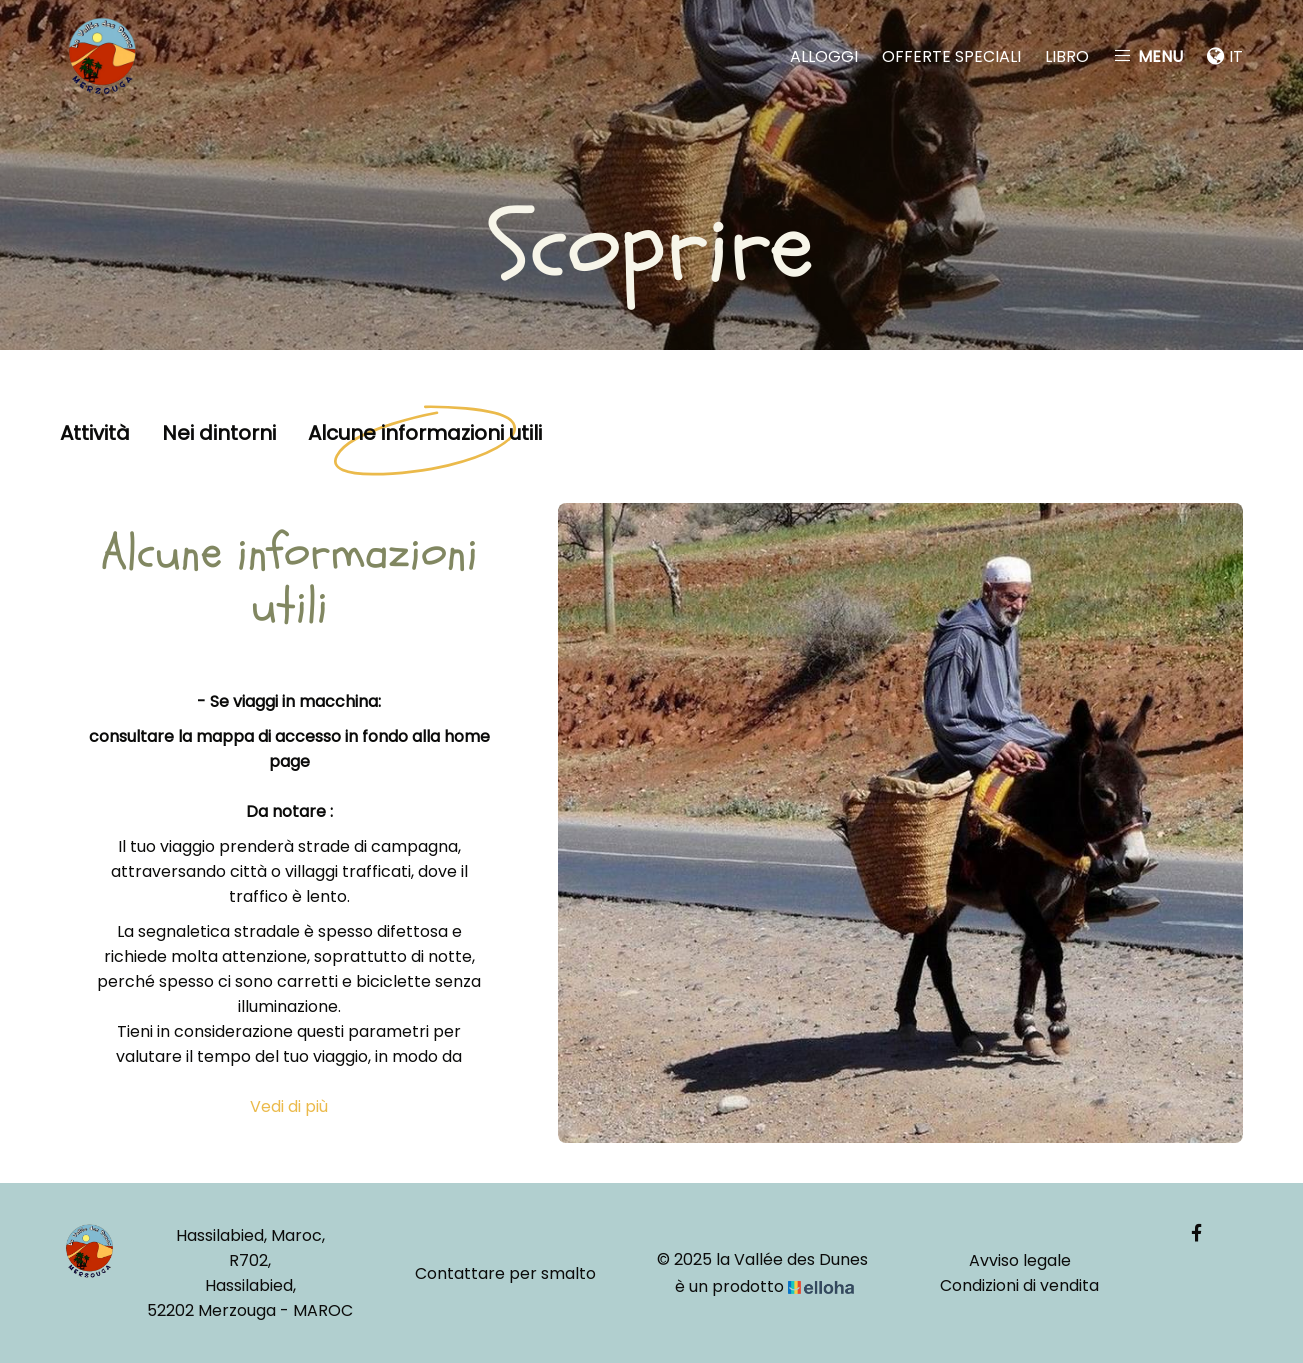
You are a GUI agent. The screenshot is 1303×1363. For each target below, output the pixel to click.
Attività (95, 434)
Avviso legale (1020, 1260)
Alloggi (824, 56)
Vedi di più (289, 1106)
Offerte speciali (951, 56)
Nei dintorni (219, 434)
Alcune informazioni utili (425, 434)
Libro (1067, 56)
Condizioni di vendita (1019, 1285)
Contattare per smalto (505, 1273)
